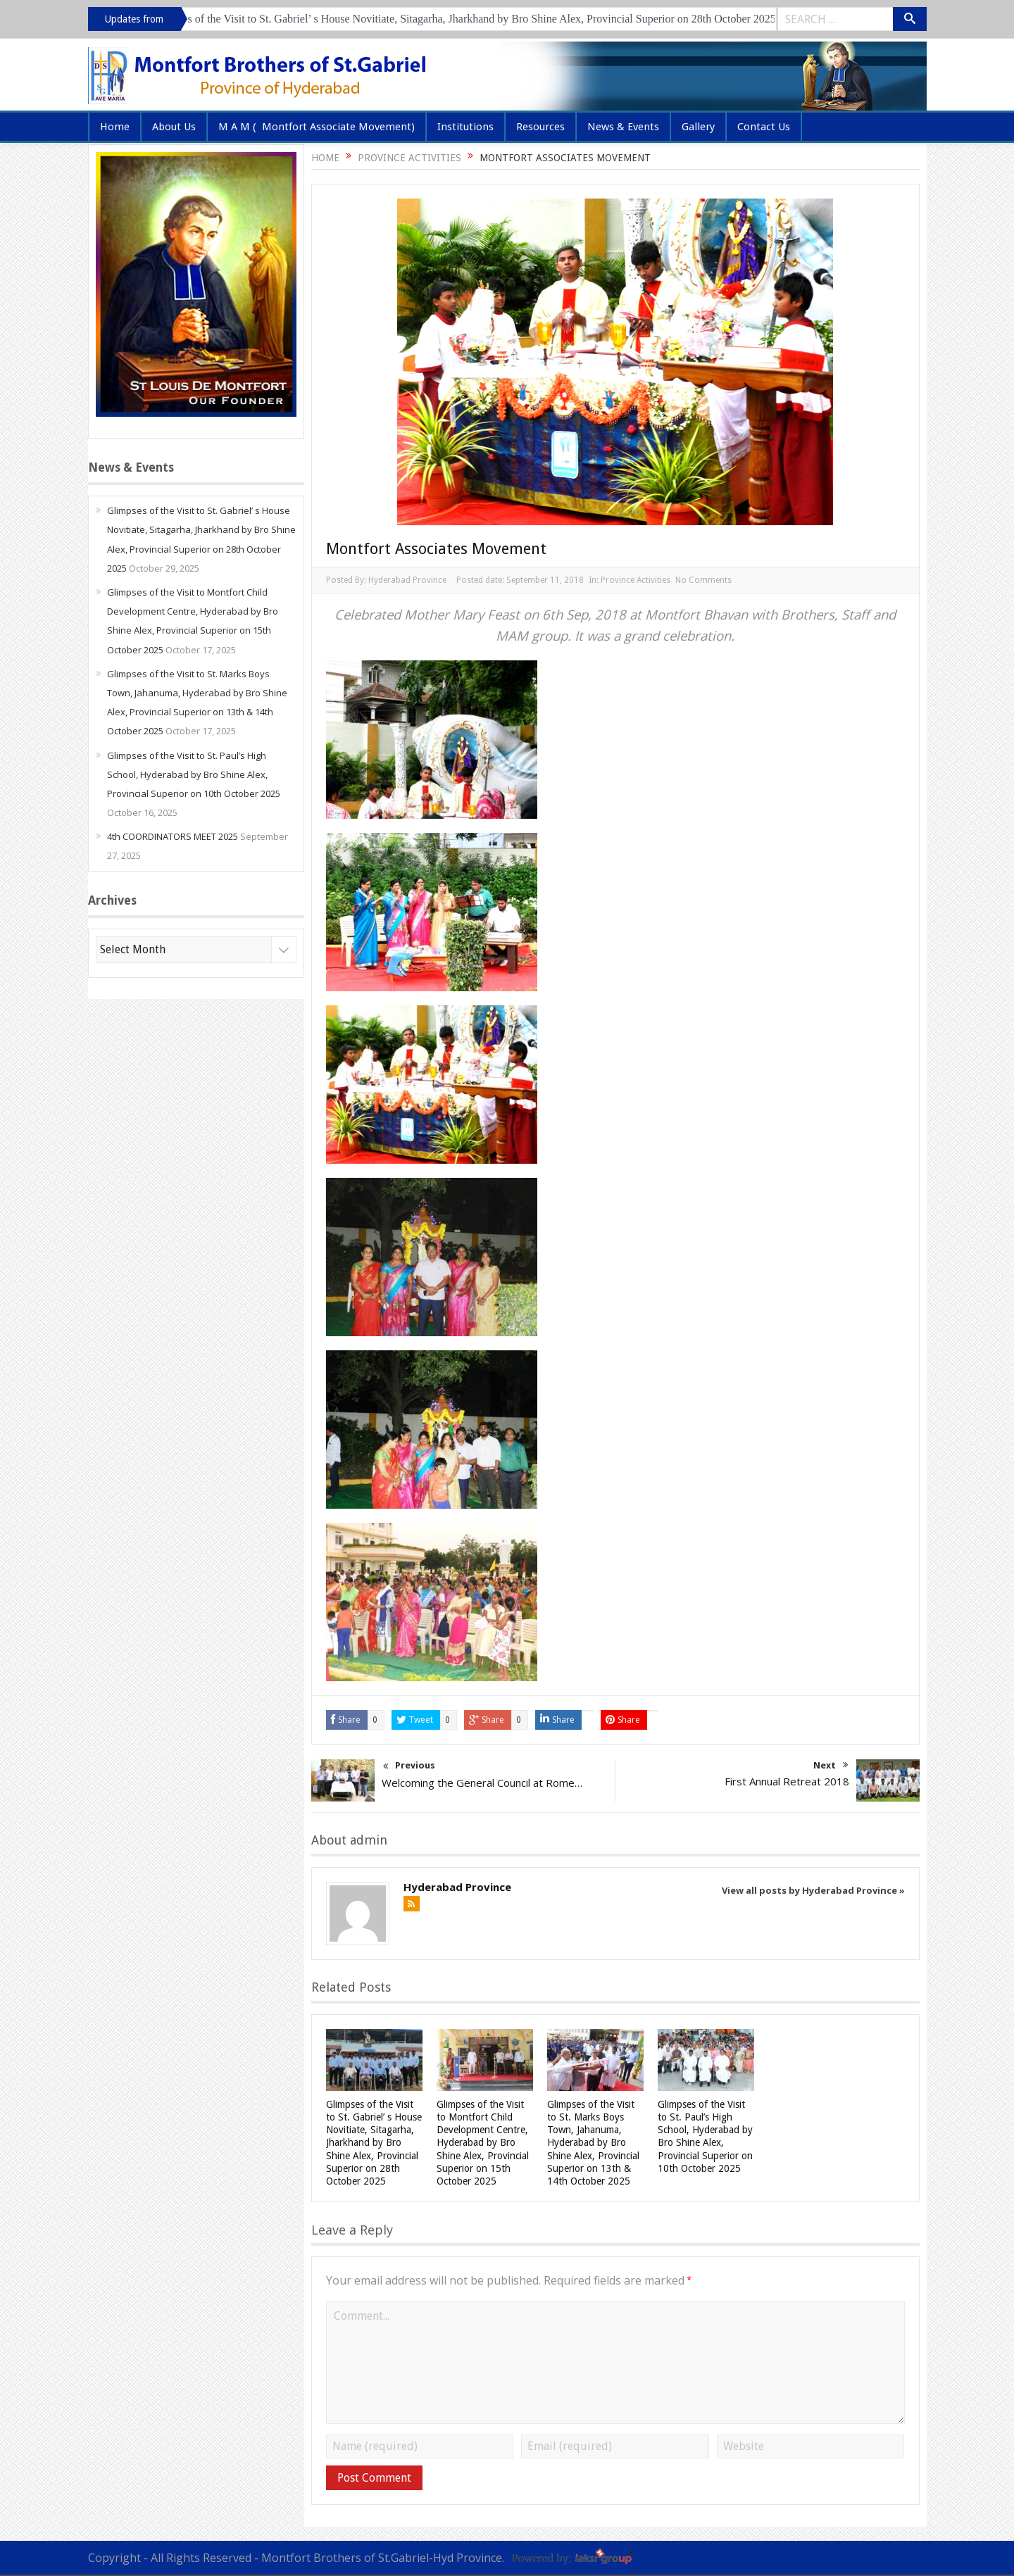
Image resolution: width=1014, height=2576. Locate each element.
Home (115, 126)
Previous (409, 1766)
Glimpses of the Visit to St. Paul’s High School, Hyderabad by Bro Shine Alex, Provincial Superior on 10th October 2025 (193, 774)
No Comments (703, 580)
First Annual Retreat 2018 (787, 1781)
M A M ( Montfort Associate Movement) (316, 126)
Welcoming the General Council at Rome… (482, 1783)
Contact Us (763, 126)
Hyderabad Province (407, 580)
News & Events (623, 126)
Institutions (465, 126)
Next (830, 1765)
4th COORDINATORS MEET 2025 (172, 836)
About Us (174, 126)
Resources (540, 126)
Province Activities (635, 580)
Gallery (698, 126)
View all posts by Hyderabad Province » (813, 1890)
